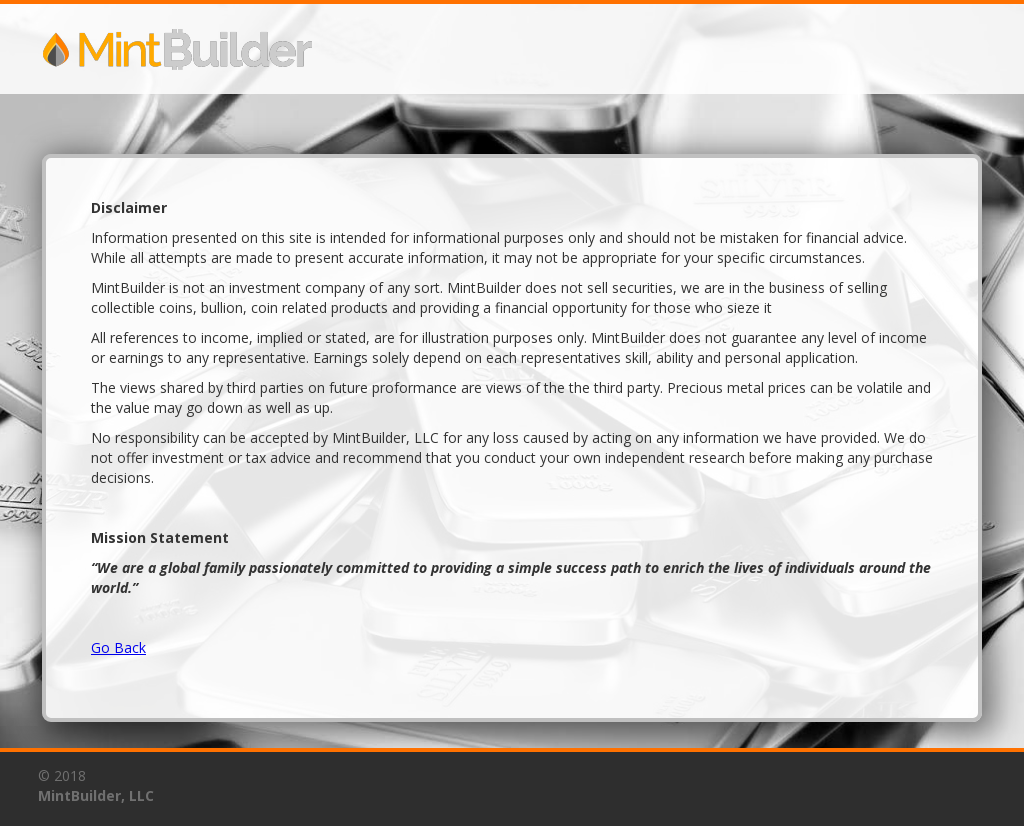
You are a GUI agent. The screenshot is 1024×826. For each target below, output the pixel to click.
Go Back (118, 647)
